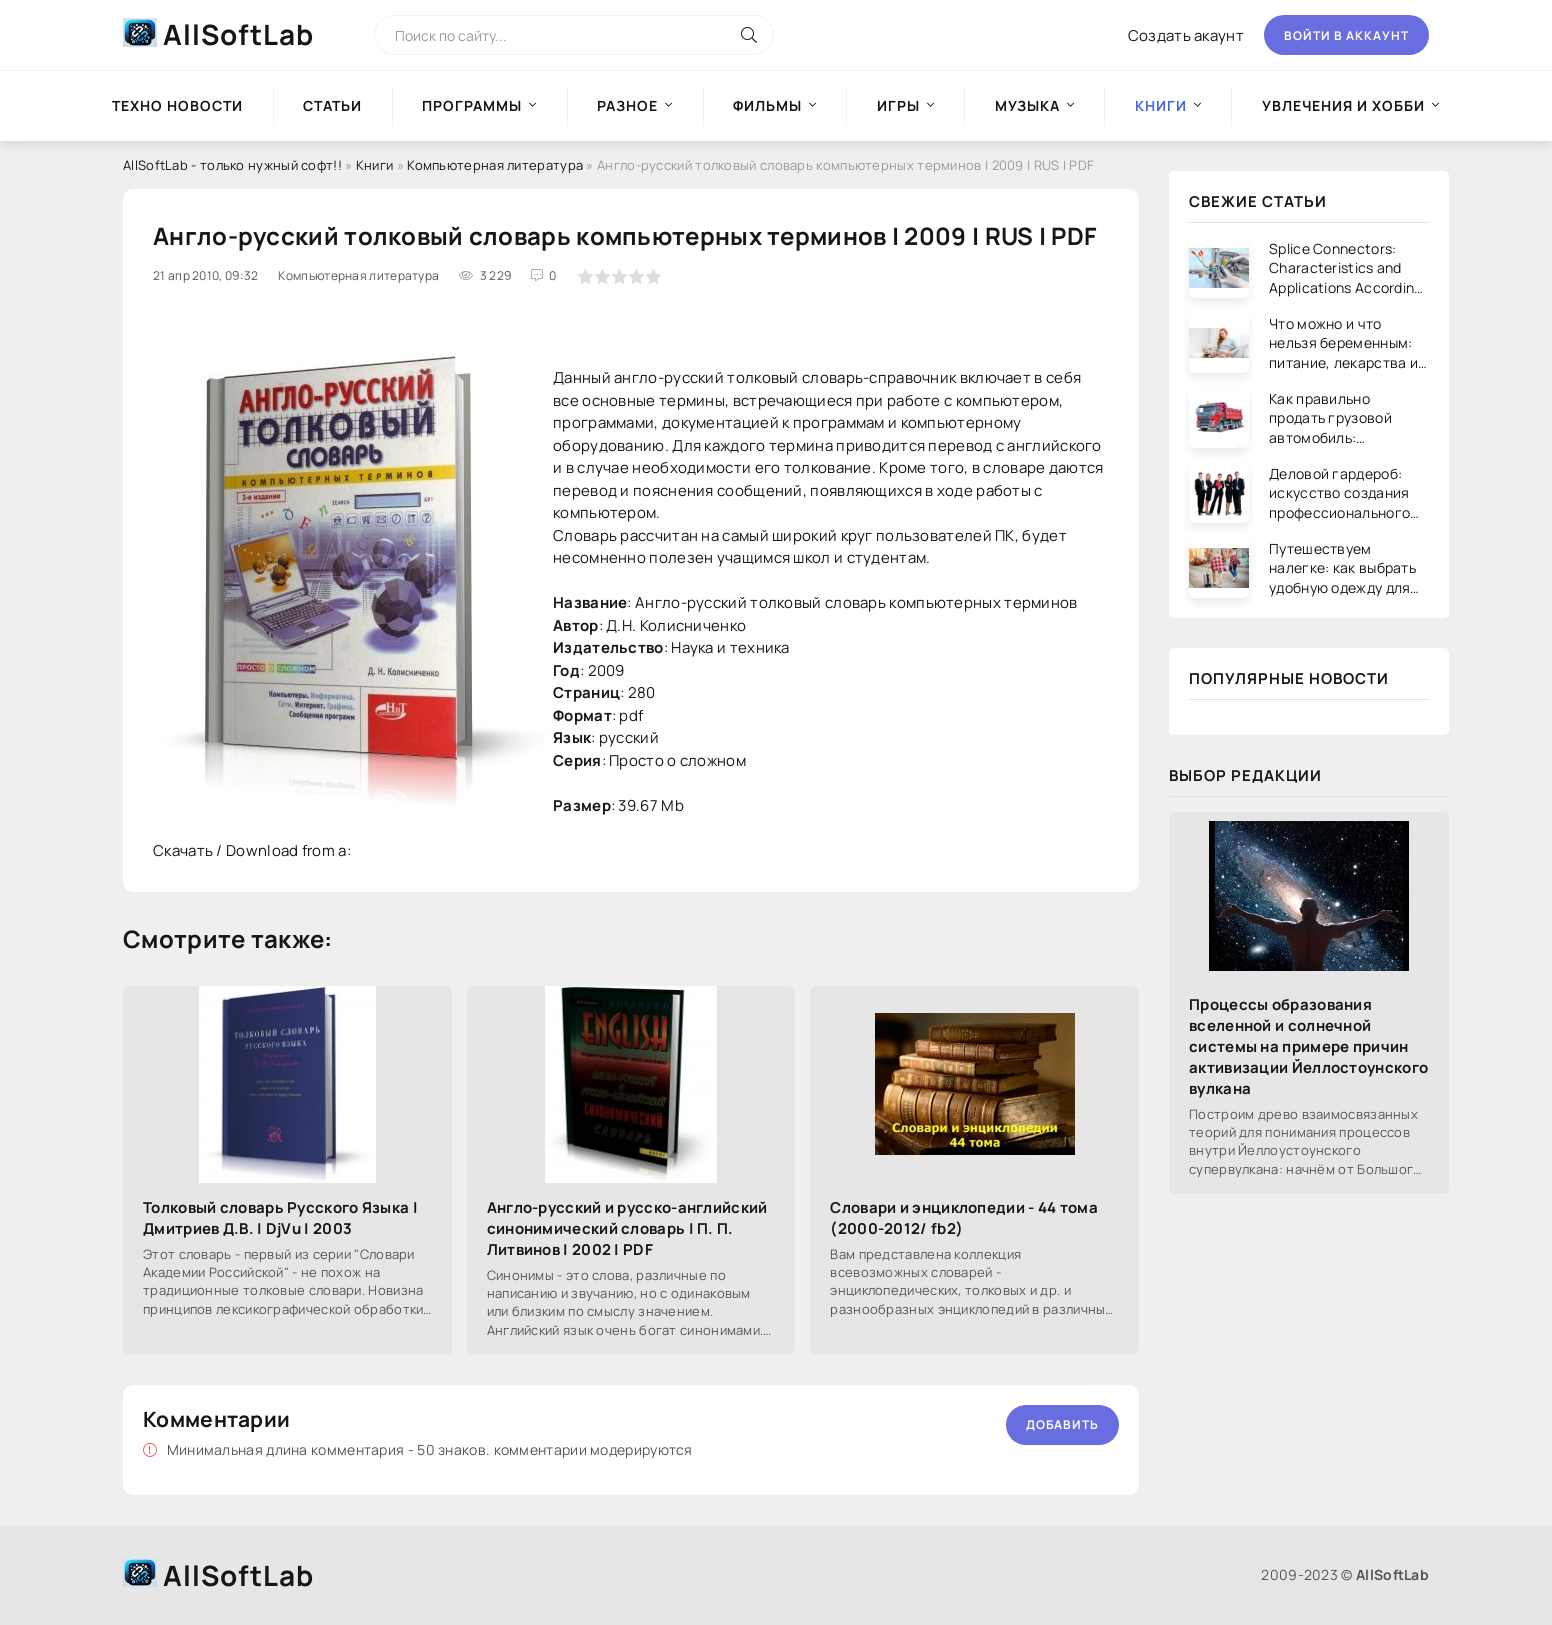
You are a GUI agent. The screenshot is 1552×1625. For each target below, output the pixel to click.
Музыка (1027, 105)
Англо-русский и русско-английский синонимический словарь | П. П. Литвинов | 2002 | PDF (627, 1228)
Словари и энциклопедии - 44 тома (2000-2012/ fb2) (964, 1218)
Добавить (1062, 1424)
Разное (627, 105)
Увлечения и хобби (1343, 105)
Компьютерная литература (495, 165)
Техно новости (177, 105)
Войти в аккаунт (1346, 35)
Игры (898, 105)
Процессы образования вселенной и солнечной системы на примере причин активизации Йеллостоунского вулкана (1308, 1046)
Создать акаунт (1186, 35)
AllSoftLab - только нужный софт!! (232, 165)
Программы (472, 105)
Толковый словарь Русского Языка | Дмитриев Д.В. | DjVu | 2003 (280, 1218)
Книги (375, 165)
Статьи (332, 105)
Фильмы (767, 105)
